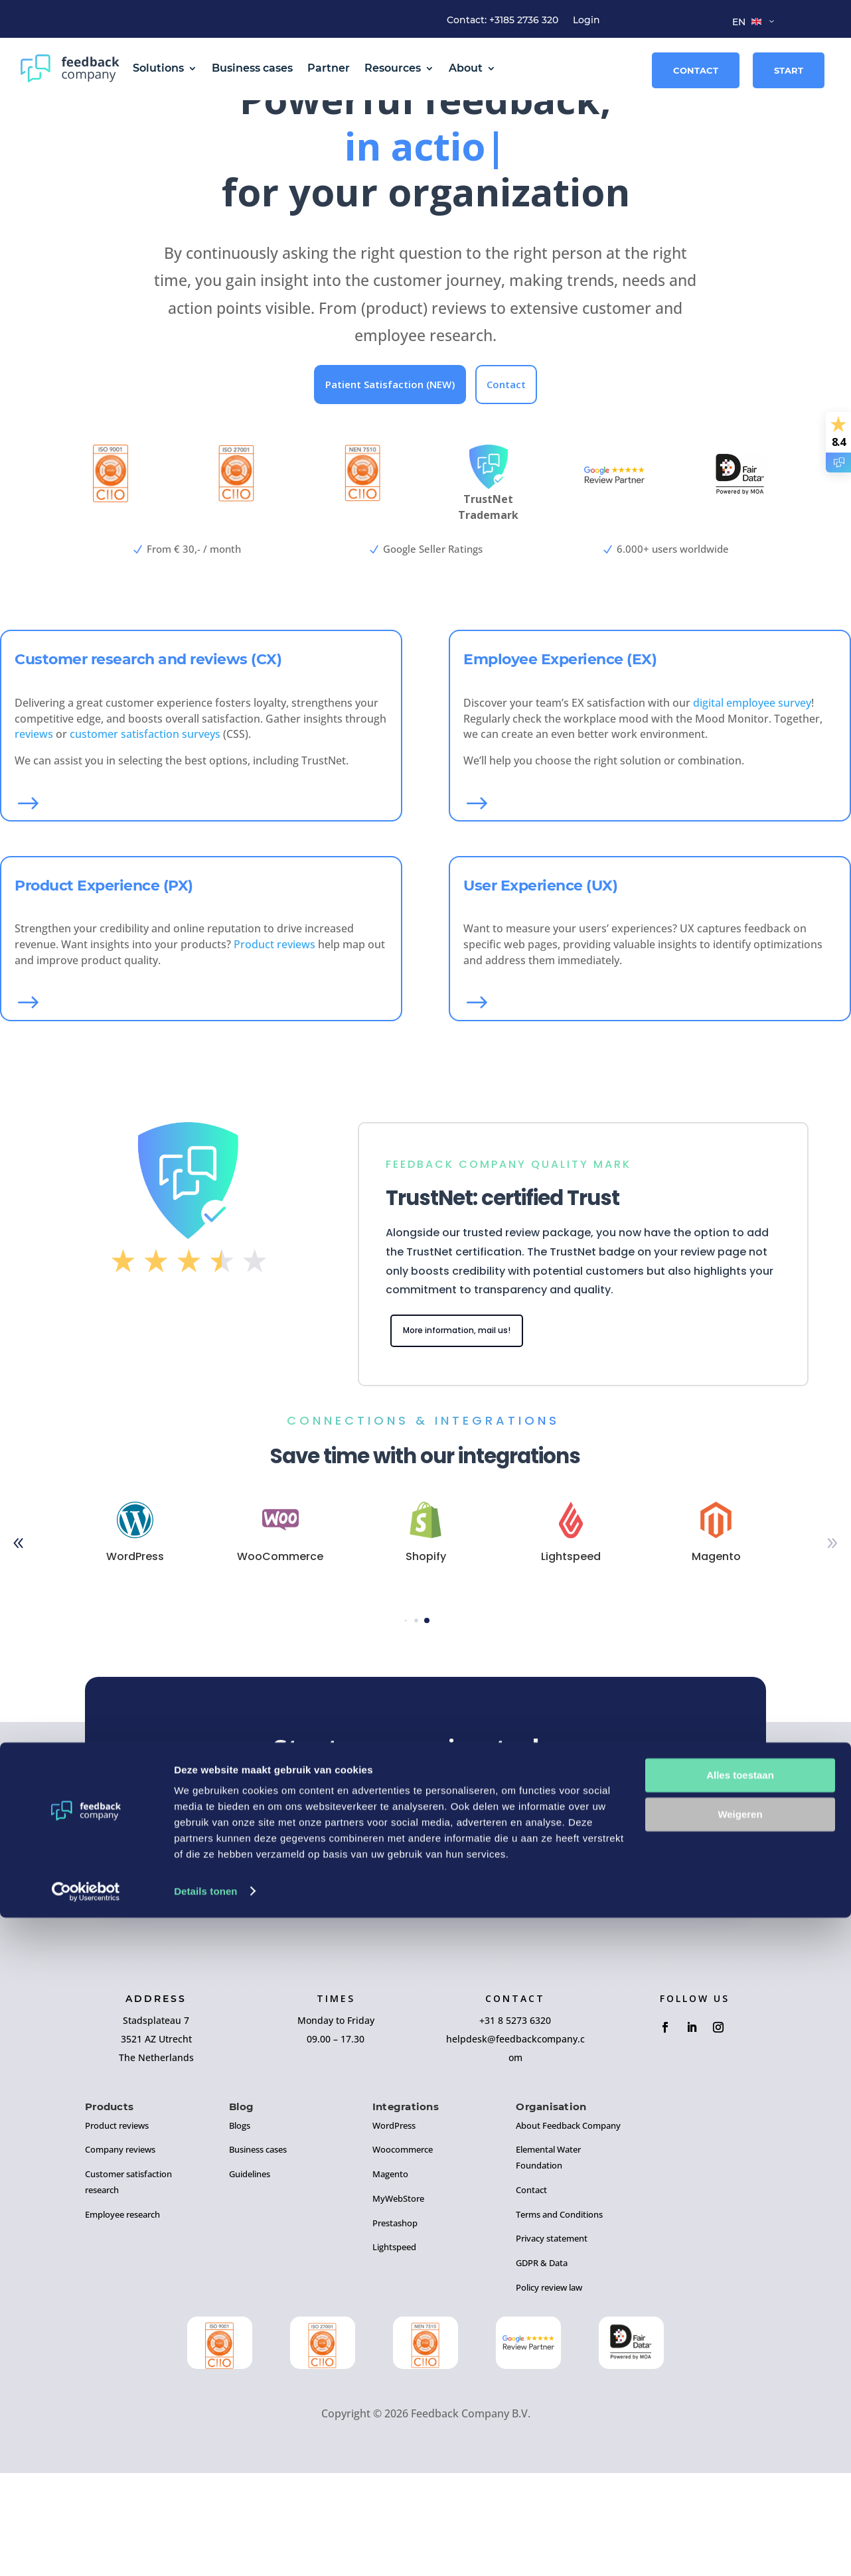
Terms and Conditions (559, 2318)
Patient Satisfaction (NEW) (390, 484)
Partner (328, 68)
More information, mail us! (471, 1432)
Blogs (239, 2229)
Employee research (122, 2318)
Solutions (158, 68)
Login (586, 20)
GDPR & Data (542, 2366)
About (466, 68)
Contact (695, 70)
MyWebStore (398, 2302)
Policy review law (549, 2391)
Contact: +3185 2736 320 (502, 20)
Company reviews (120, 2253)
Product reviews (274, 1044)
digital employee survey (752, 803)
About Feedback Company (568, 2229)
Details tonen (205, 2549)
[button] (406, 1724)
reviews (34, 834)
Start (788, 70)
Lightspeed (394, 2351)
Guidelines (249, 2277)
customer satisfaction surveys (145, 834)
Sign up (426, 1921)
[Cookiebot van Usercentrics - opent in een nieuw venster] (86, 2550)
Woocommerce (402, 2253)
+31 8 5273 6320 (515, 2123)
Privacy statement (551, 2342)
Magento (390, 2277)
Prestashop (395, 2326)
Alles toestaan (740, 2434)
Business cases (252, 68)
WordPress (394, 2229)
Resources (392, 68)
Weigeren (740, 2472)
